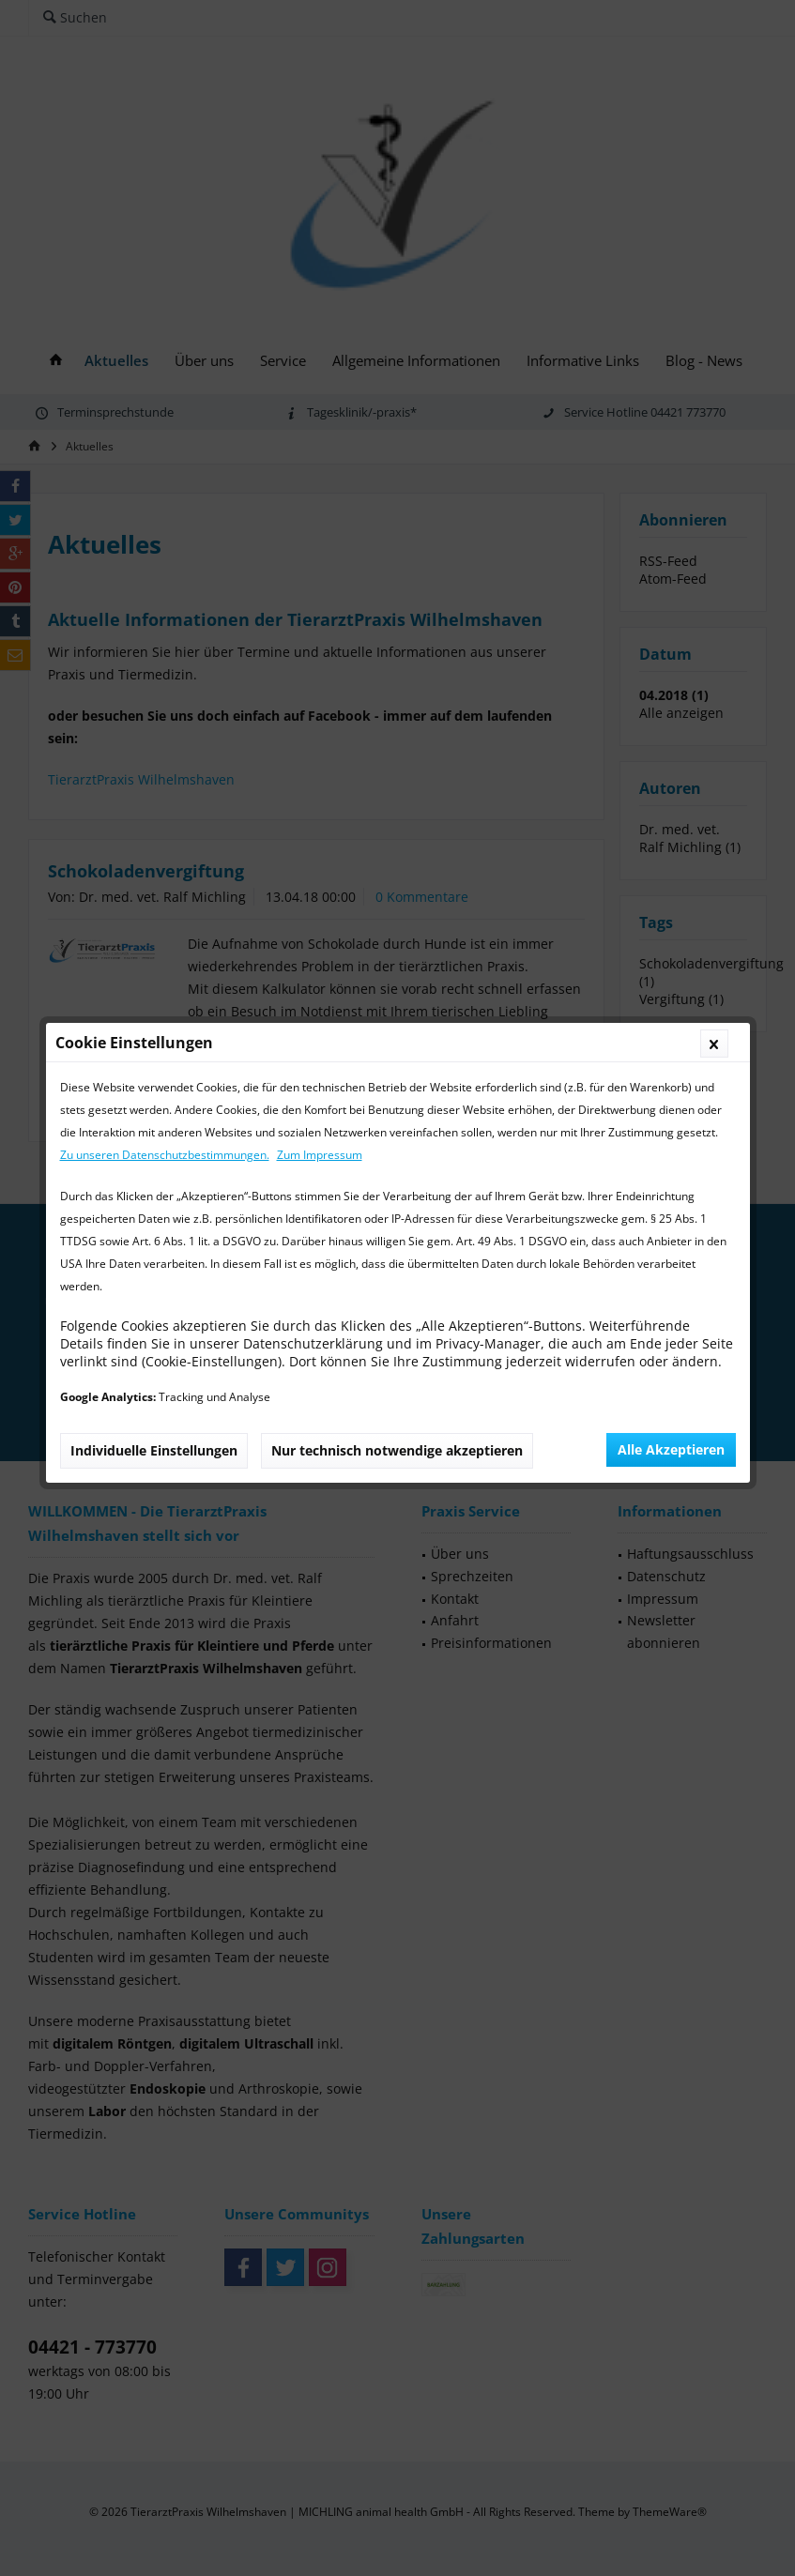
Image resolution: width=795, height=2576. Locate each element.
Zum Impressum (319, 240)
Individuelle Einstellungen (153, 535)
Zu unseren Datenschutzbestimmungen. (164, 240)
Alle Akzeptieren (671, 534)
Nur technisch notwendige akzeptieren (397, 535)
